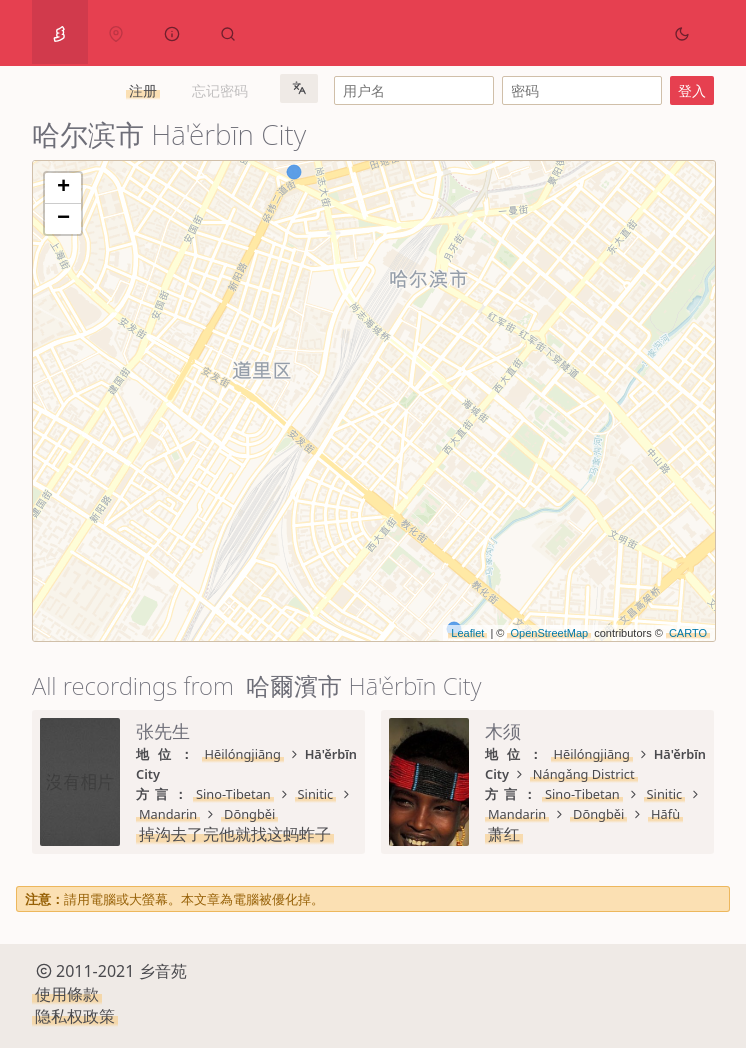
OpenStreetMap (549, 633)
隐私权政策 (75, 1016)
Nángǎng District (584, 774)
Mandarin (168, 814)
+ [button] (63, 188)
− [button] (63, 219)
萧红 (504, 834)
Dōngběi (249, 814)
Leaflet (467, 633)
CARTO (688, 633)
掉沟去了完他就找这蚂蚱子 (235, 834)
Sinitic (316, 794)
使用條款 (67, 994)
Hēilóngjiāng (243, 754)
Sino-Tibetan (233, 794)
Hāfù (665, 814)
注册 (143, 90)
